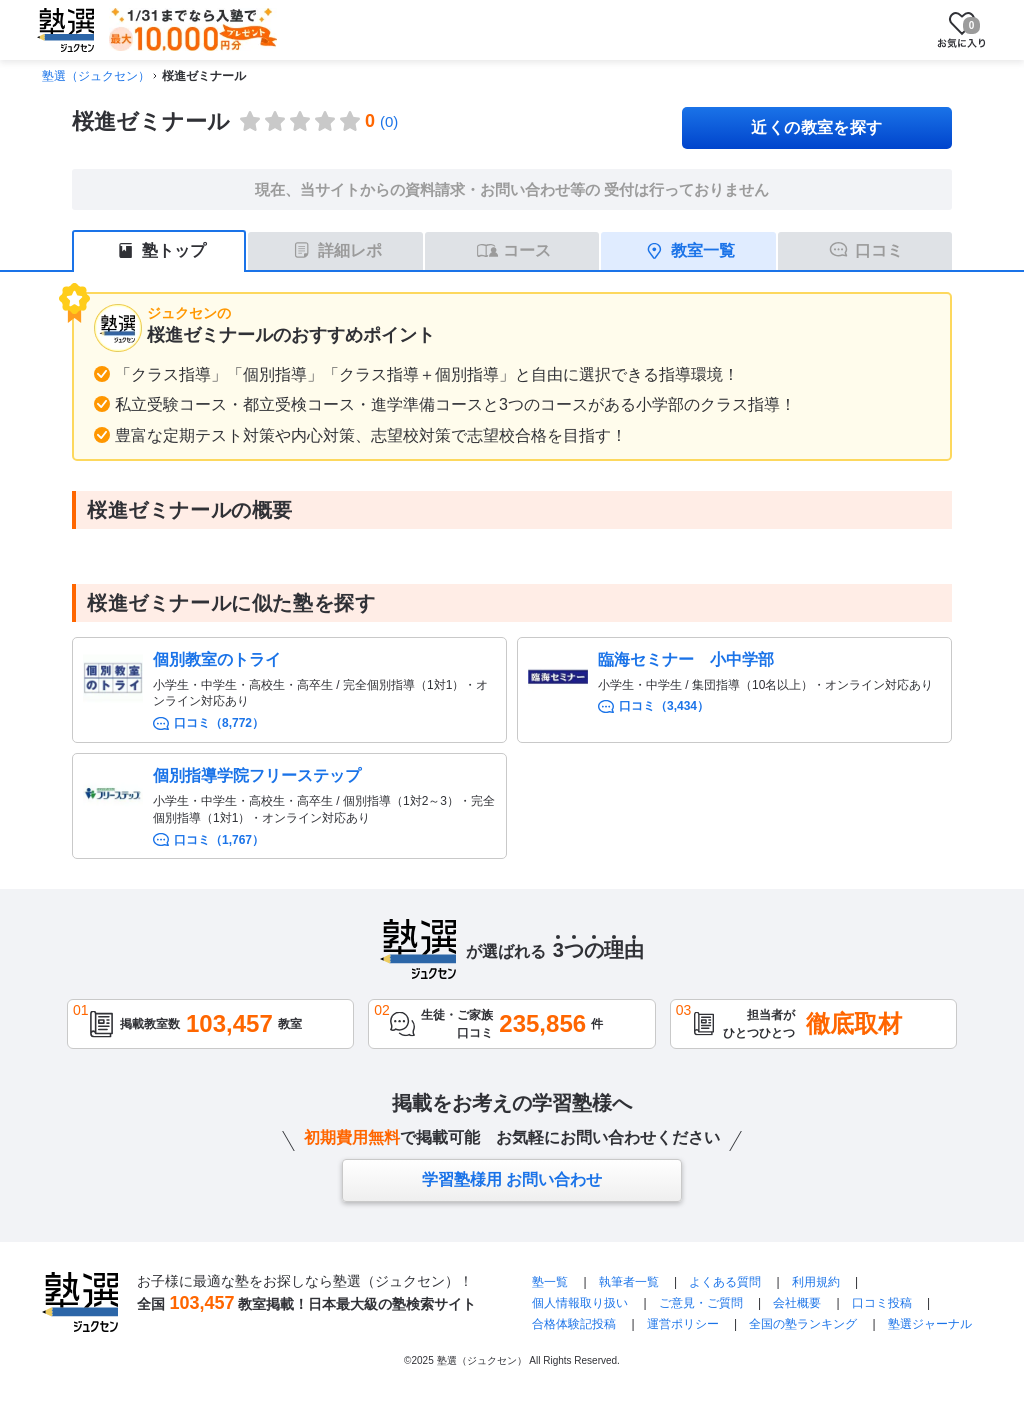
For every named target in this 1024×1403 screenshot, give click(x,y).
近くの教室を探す (817, 127)
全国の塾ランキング (803, 1324)
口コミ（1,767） (219, 840)
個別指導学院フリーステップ (257, 775)
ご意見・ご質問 (701, 1303)
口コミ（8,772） (219, 723)
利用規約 (816, 1282)
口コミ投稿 (882, 1303)
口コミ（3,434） (664, 706)
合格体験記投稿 (574, 1324)
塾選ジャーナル (930, 1324)
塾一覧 (550, 1282)
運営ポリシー (683, 1324)
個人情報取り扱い (580, 1303)
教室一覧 (703, 250)
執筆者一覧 (629, 1282)
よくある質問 (725, 1282)
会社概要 (797, 1303)
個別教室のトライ (217, 659)
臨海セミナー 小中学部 (686, 659)
